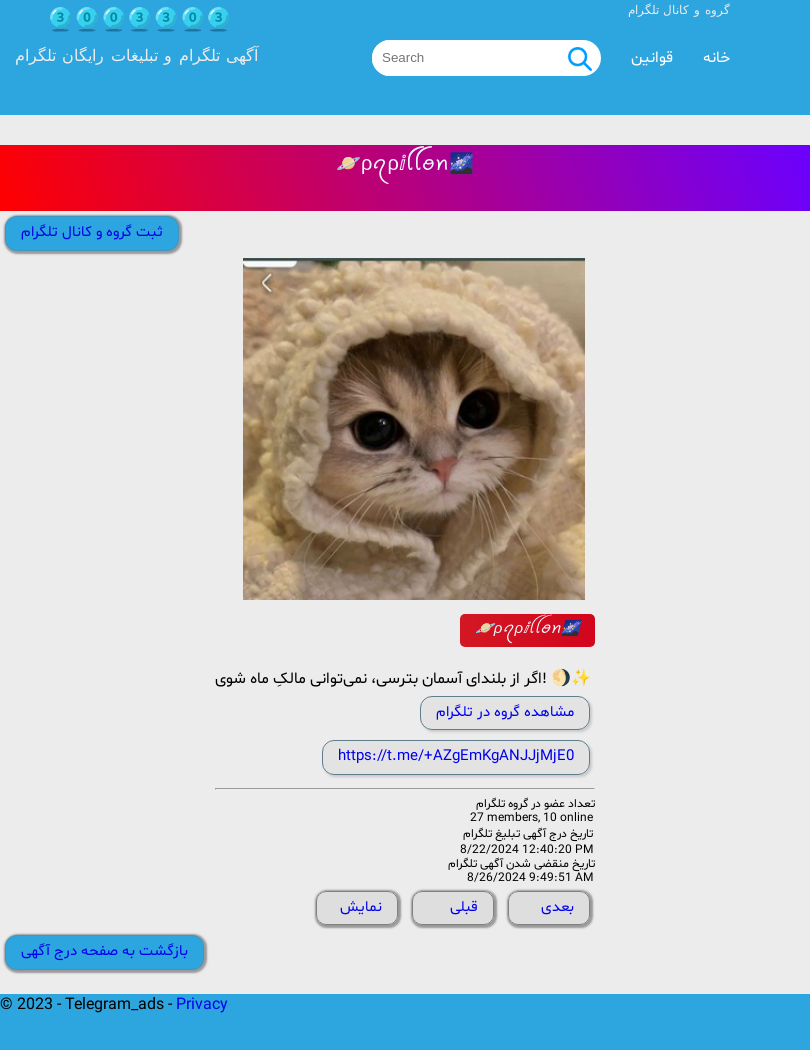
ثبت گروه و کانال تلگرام (92, 232)
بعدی (557, 907)
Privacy (202, 1005)
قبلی (464, 907)
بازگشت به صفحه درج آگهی (104, 951)
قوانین (652, 58)
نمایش (361, 907)
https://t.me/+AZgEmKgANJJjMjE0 (456, 756)
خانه (716, 58)
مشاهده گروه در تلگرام (505, 712)
